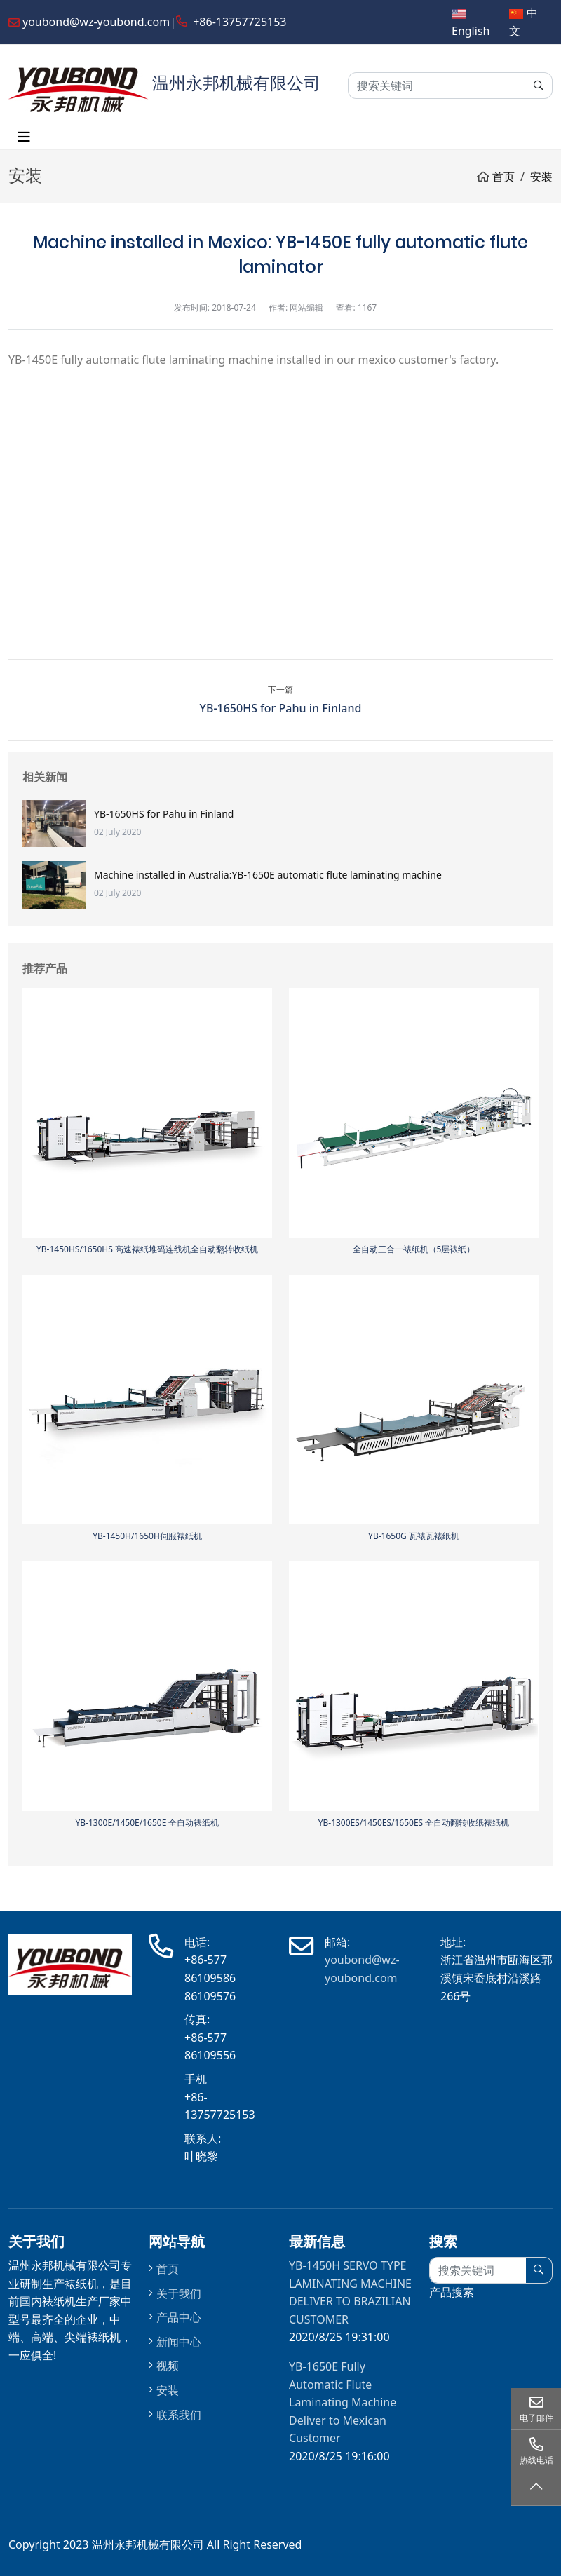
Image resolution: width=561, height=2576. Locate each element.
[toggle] (23, 137)
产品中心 (178, 2317)
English (470, 31)
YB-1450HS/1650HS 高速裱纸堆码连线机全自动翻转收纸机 (147, 1249)
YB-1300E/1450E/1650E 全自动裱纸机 (147, 1823)
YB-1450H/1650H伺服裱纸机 (147, 1536)
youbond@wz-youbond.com (96, 21)
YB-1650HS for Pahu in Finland (281, 708)
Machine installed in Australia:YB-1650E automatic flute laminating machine (268, 874)
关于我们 (178, 2293)
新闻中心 (178, 2342)
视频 (167, 2365)
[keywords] (437, 85)
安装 (167, 2390)
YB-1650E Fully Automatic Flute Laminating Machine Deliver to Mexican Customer (342, 2402)
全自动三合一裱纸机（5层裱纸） (414, 1249)
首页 (167, 2269)
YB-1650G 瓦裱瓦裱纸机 (413, 1536)
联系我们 (178, 2414)
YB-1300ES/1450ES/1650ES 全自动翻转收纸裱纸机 (414, 1823)
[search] (539, 85)
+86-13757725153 (239, 21)
